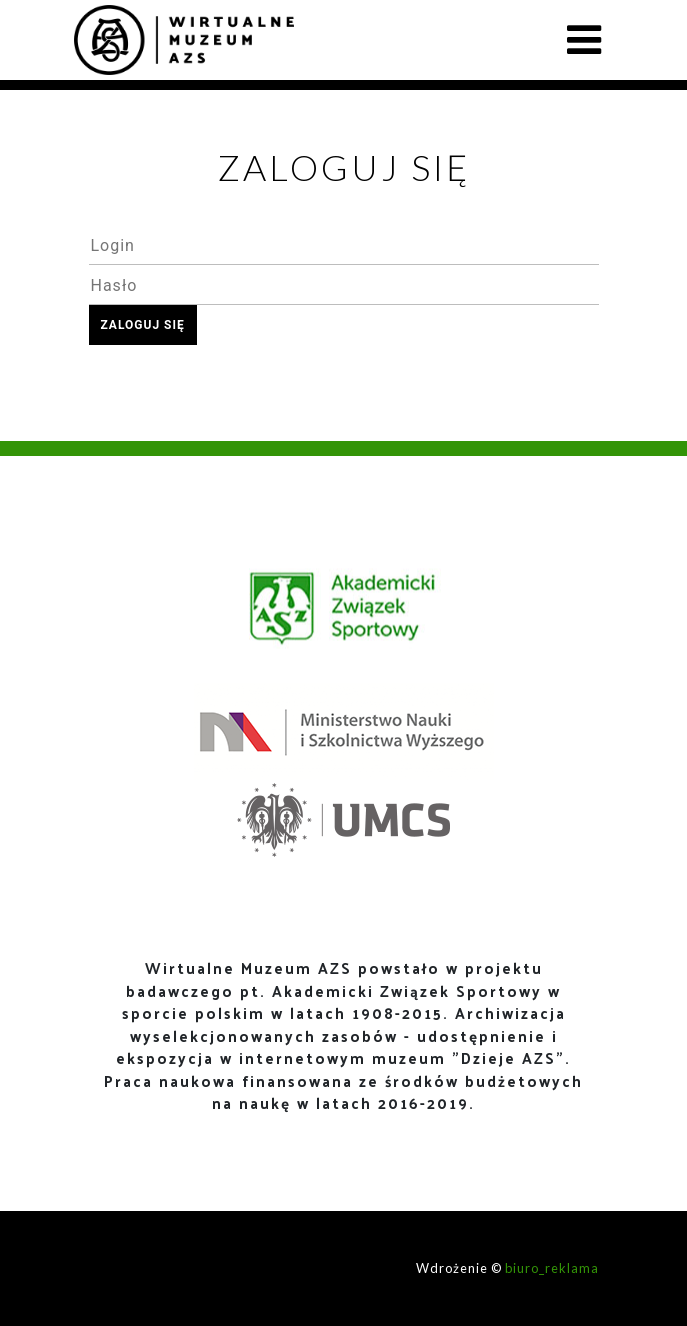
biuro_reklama (552, 1268)
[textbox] (344, 245)
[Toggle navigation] (584, 40)
